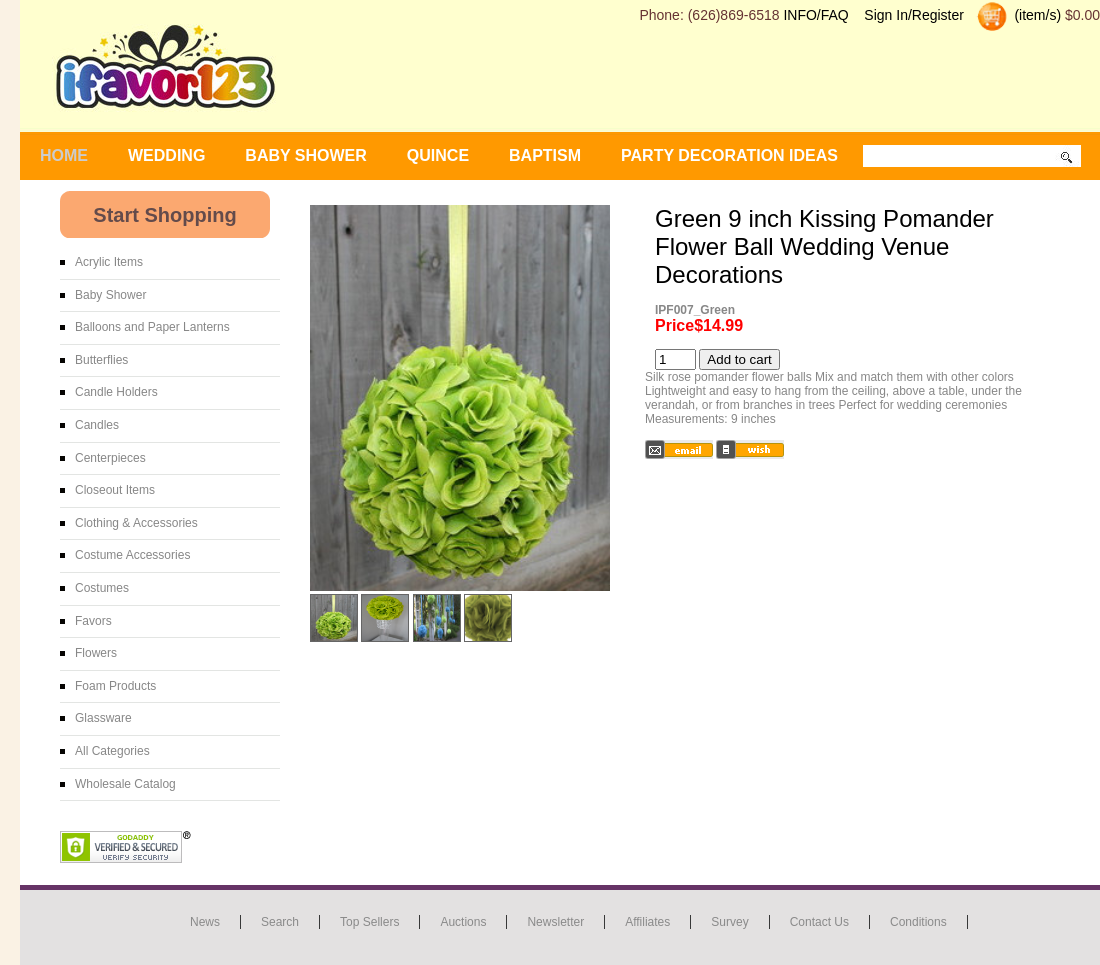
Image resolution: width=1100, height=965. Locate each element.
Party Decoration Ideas (729, 155)
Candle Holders (116, 392)
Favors (93, 621)
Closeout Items (115, 490)
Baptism (545, 155)
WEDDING (166, 155)
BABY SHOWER (306, 155)
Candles (97, 425)
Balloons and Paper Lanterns (152, 327)
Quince (438, 155)
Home (64, 155)
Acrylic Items (109, 262)
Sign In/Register (914, 15)
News (205, 922)
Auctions (463, 922)
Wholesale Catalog (125, 784)
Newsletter (555, 922)
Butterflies (101, 360)
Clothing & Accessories (136, 523)
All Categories (112, 751)
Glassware (103, 718)
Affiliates (647, 922)
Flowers (96, 653)
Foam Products (115, 686)
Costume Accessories (132, 555)
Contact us (819, 922)
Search (280, 922)
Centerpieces (110, 458)
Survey (729, 922)
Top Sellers (369, 922)
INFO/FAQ (815, 15)
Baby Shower (110, 295)
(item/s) (1036, 15)
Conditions (918, 922)
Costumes (102, 588)
